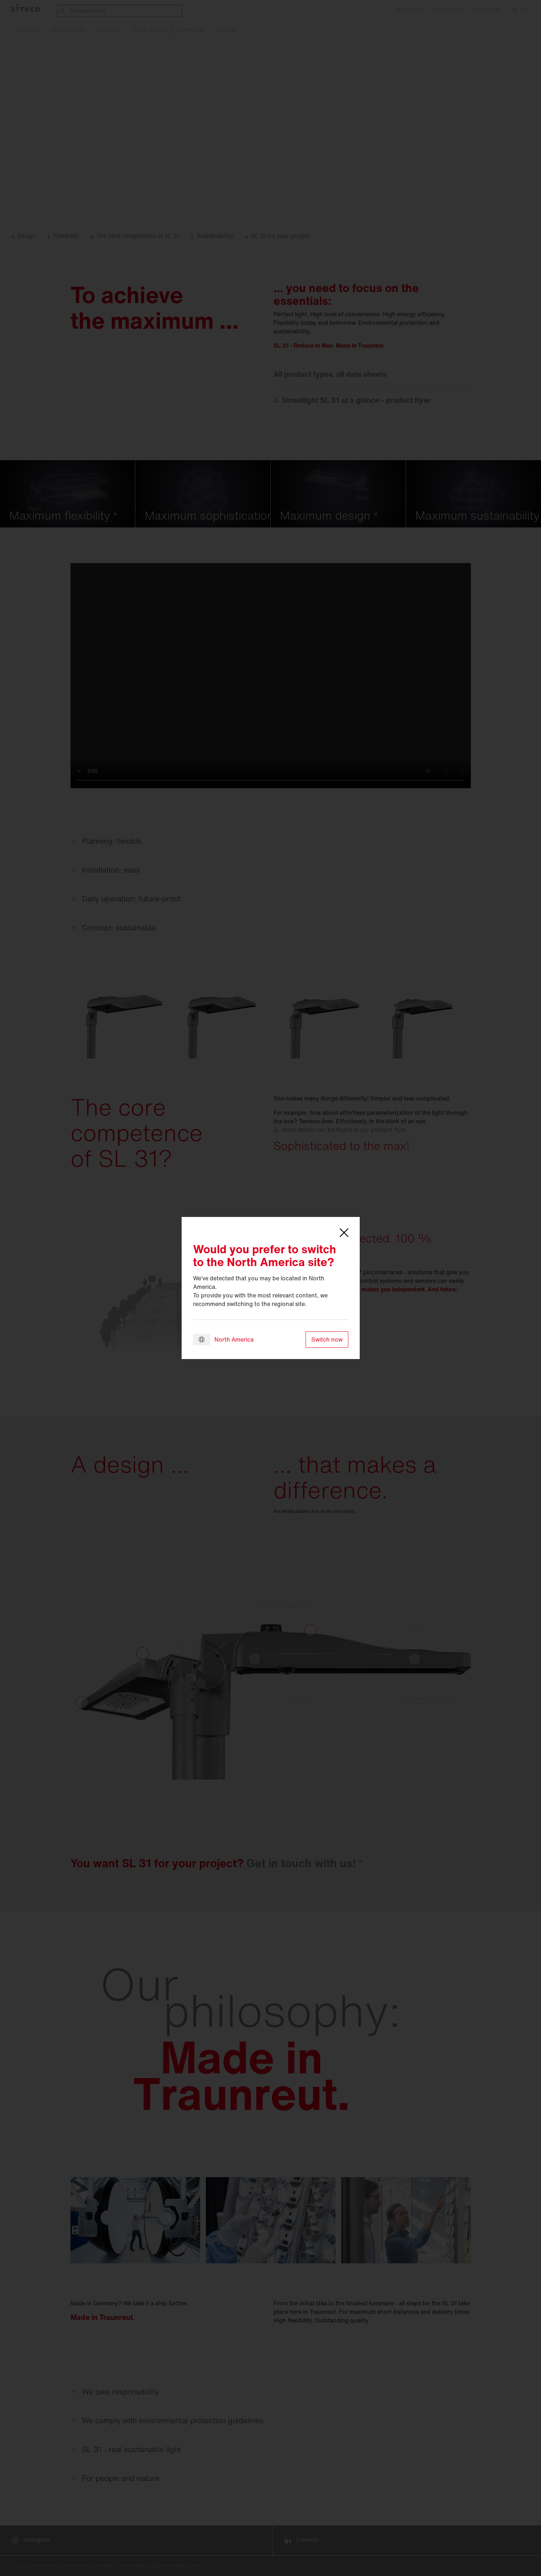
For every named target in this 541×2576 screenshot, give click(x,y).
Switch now (327, 1339)
